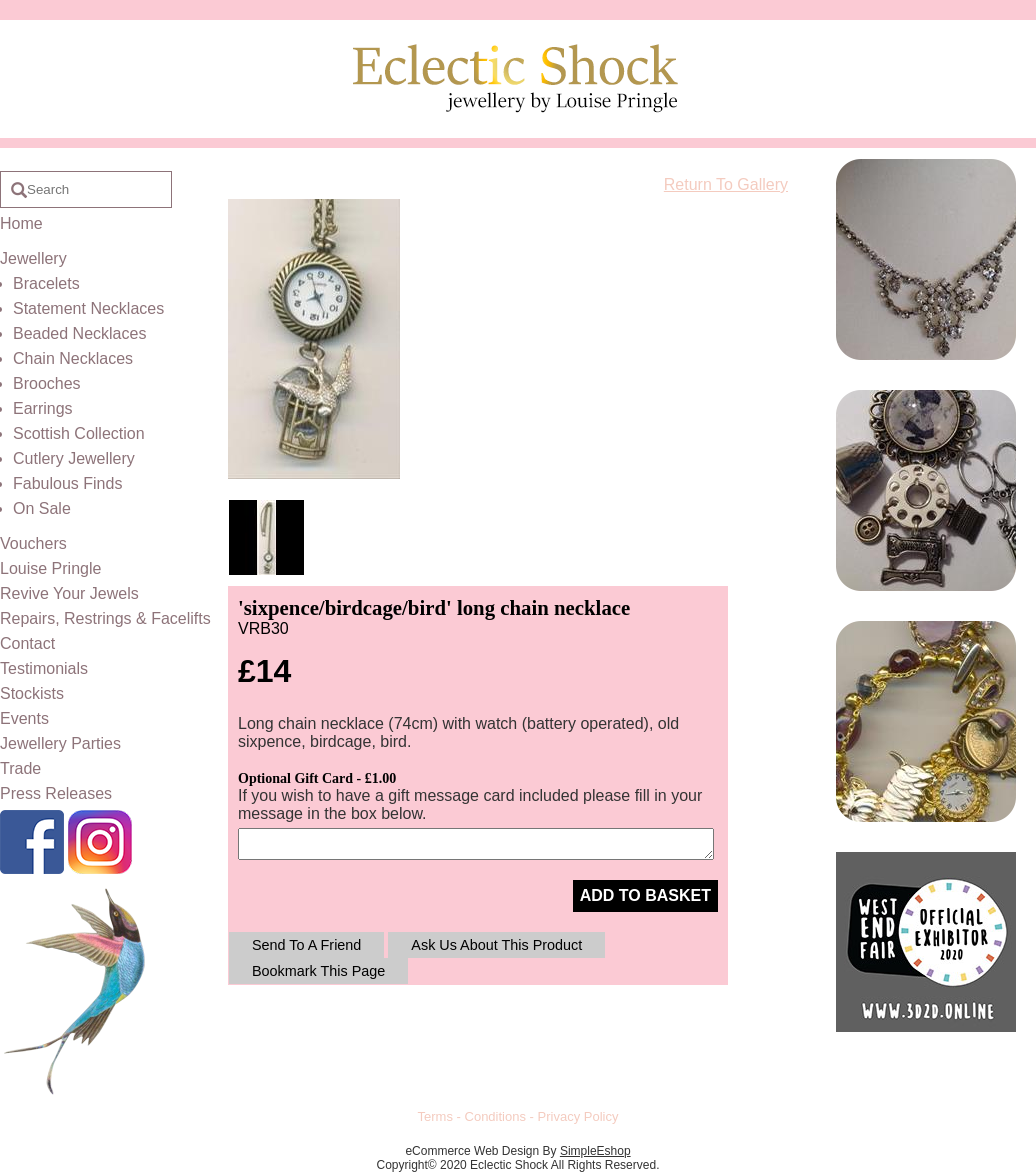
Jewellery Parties (60, 743)
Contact (27, 643)
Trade (20, 768)
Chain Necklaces (73, 358)
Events (24, 718)
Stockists (32, 693)
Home (21, 223)
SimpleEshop (595, 1151)
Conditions (495, 1116)
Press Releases (56, 793)
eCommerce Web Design (472, 1151)
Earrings (43, 408)
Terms (435, 1116)
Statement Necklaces (88, 308)
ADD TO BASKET (645, 895)
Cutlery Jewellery (74, 458)
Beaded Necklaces (79, 333)
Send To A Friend (306, 945)
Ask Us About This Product (496, 945)
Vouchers (33, 543)
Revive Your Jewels (69, 593)
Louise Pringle (50, 568)
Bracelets (46, 283)
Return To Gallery (726, 184)
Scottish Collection (79, 433)
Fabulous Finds (67, 483)
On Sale (42, 508)
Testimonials (44, 668)
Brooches (47, 383)
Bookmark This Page (318, 971)
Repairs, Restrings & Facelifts (105, 618)
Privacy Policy (578, 1116)
